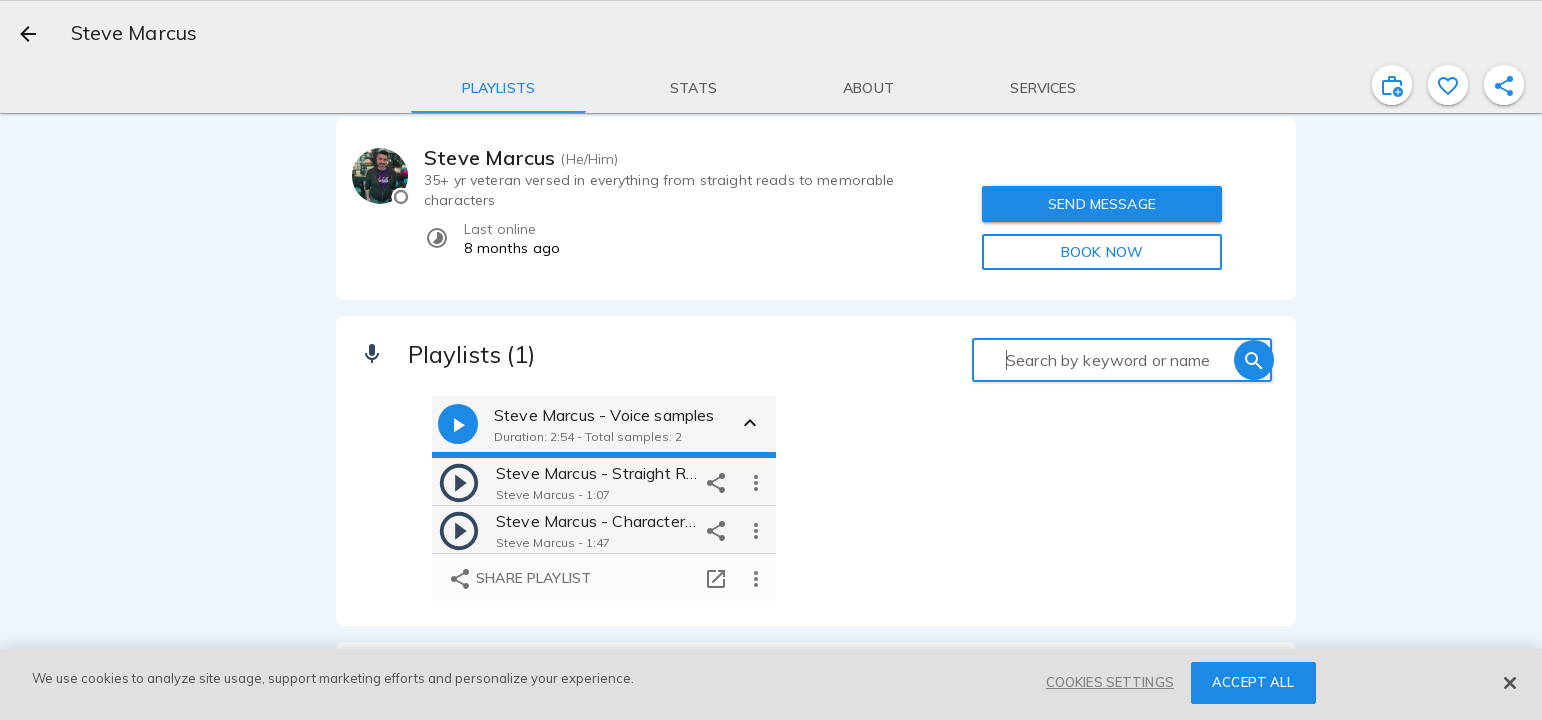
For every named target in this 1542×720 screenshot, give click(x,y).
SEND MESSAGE (1102, 204)
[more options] (756, 482)
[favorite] (1448, 85)
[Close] (1510, 683)
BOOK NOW (1102, 252)
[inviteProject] (1392, 85)
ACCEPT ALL (1253, 682)
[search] (1254, 360)
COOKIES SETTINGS (1110, 682)
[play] (459, 482)
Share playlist (519, 579)
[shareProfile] (1504, 85)
